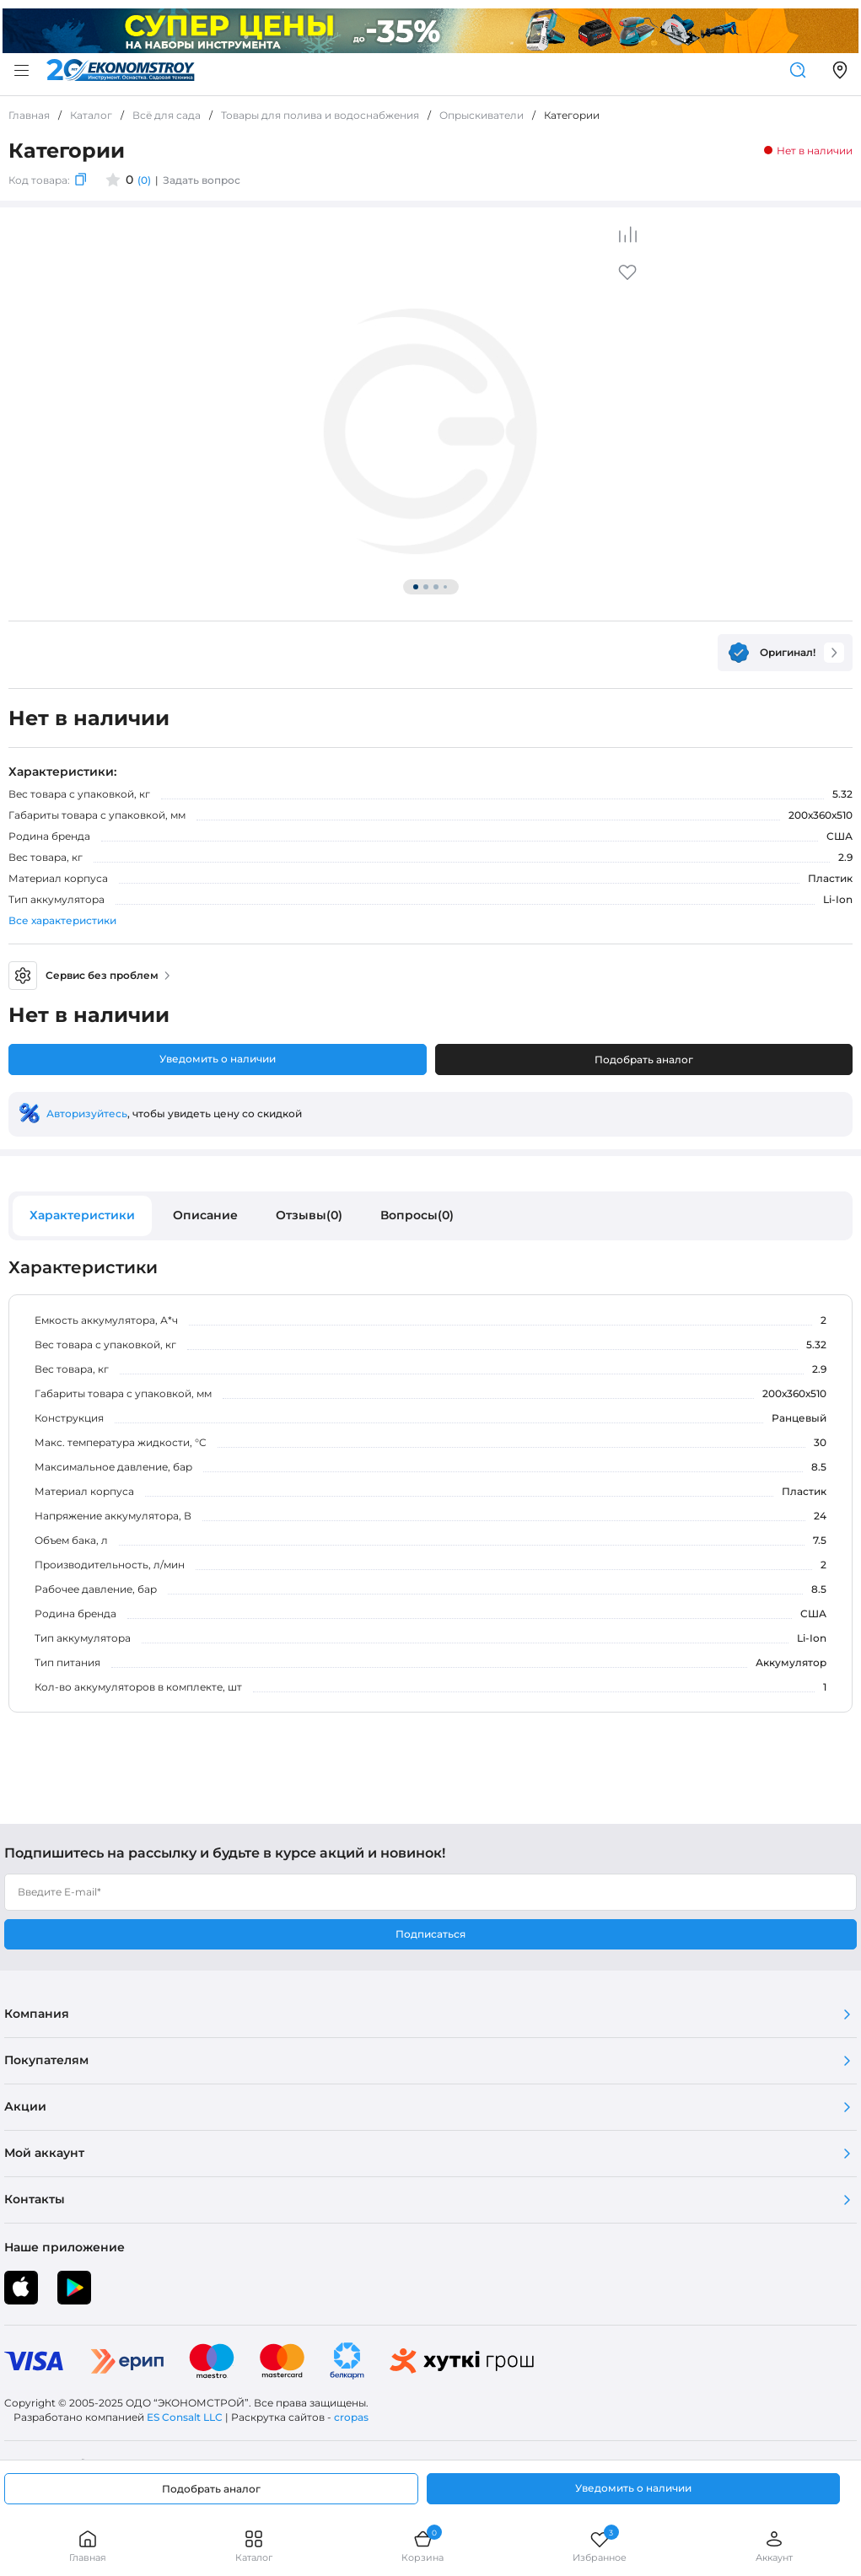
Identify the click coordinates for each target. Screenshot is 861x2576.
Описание (205, 1215)
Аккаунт (774, 2546)
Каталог (253, 2546)
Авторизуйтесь (86, 1113)
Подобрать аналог (644, 1059)
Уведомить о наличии (217, 1058)
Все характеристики (62, 920)
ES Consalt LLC (185, 2417)
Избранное (600, 2546)
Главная (87, 2546)
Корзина (422, 2546)
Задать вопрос (201, 180)
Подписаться (430, 1934)
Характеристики (82, 1215)
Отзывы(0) (309, 1215)
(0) (144, 180)
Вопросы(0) (417, 1215)
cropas (351, 2417)
